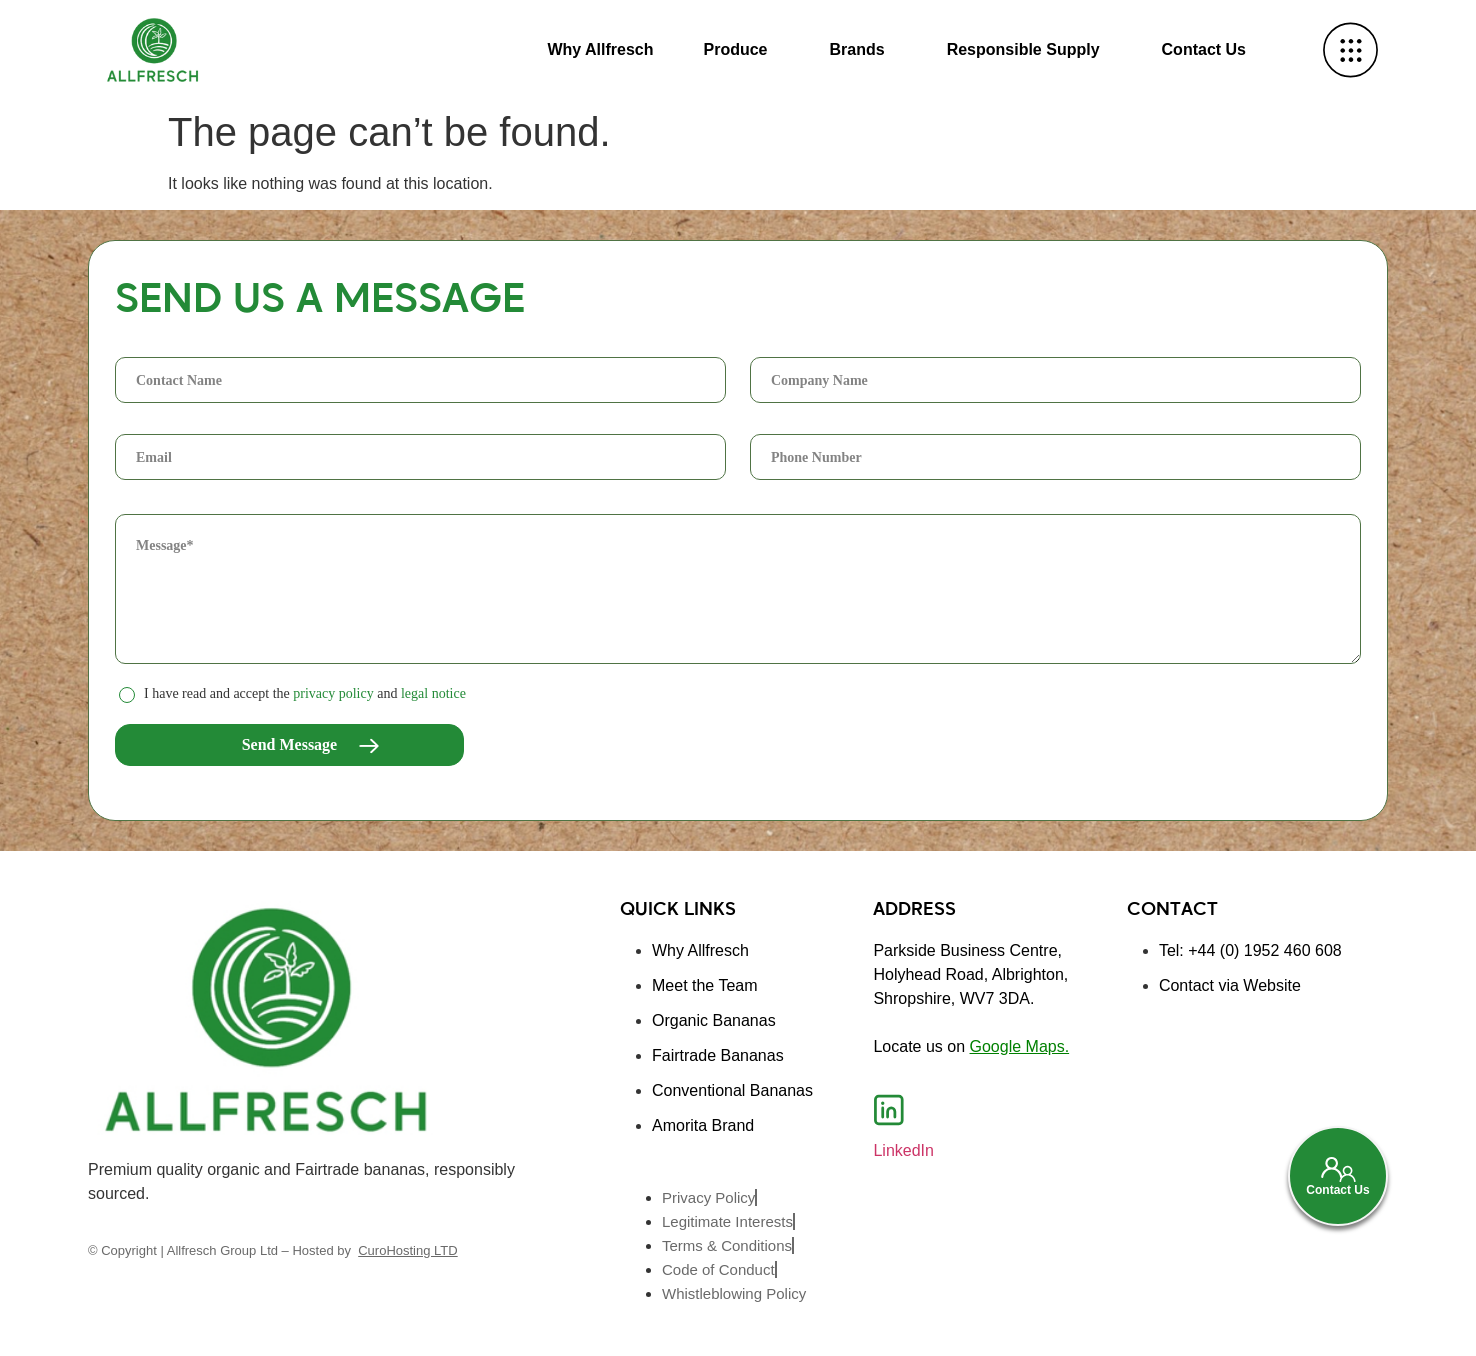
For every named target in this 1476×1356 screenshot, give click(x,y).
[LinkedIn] (889, 1110)
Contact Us (1204, 49)
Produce (735, 49)
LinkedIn (903, 1150)
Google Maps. (1020, 1046)
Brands (857, 49)
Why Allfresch (600, 49)
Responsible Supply (1023, 49)
